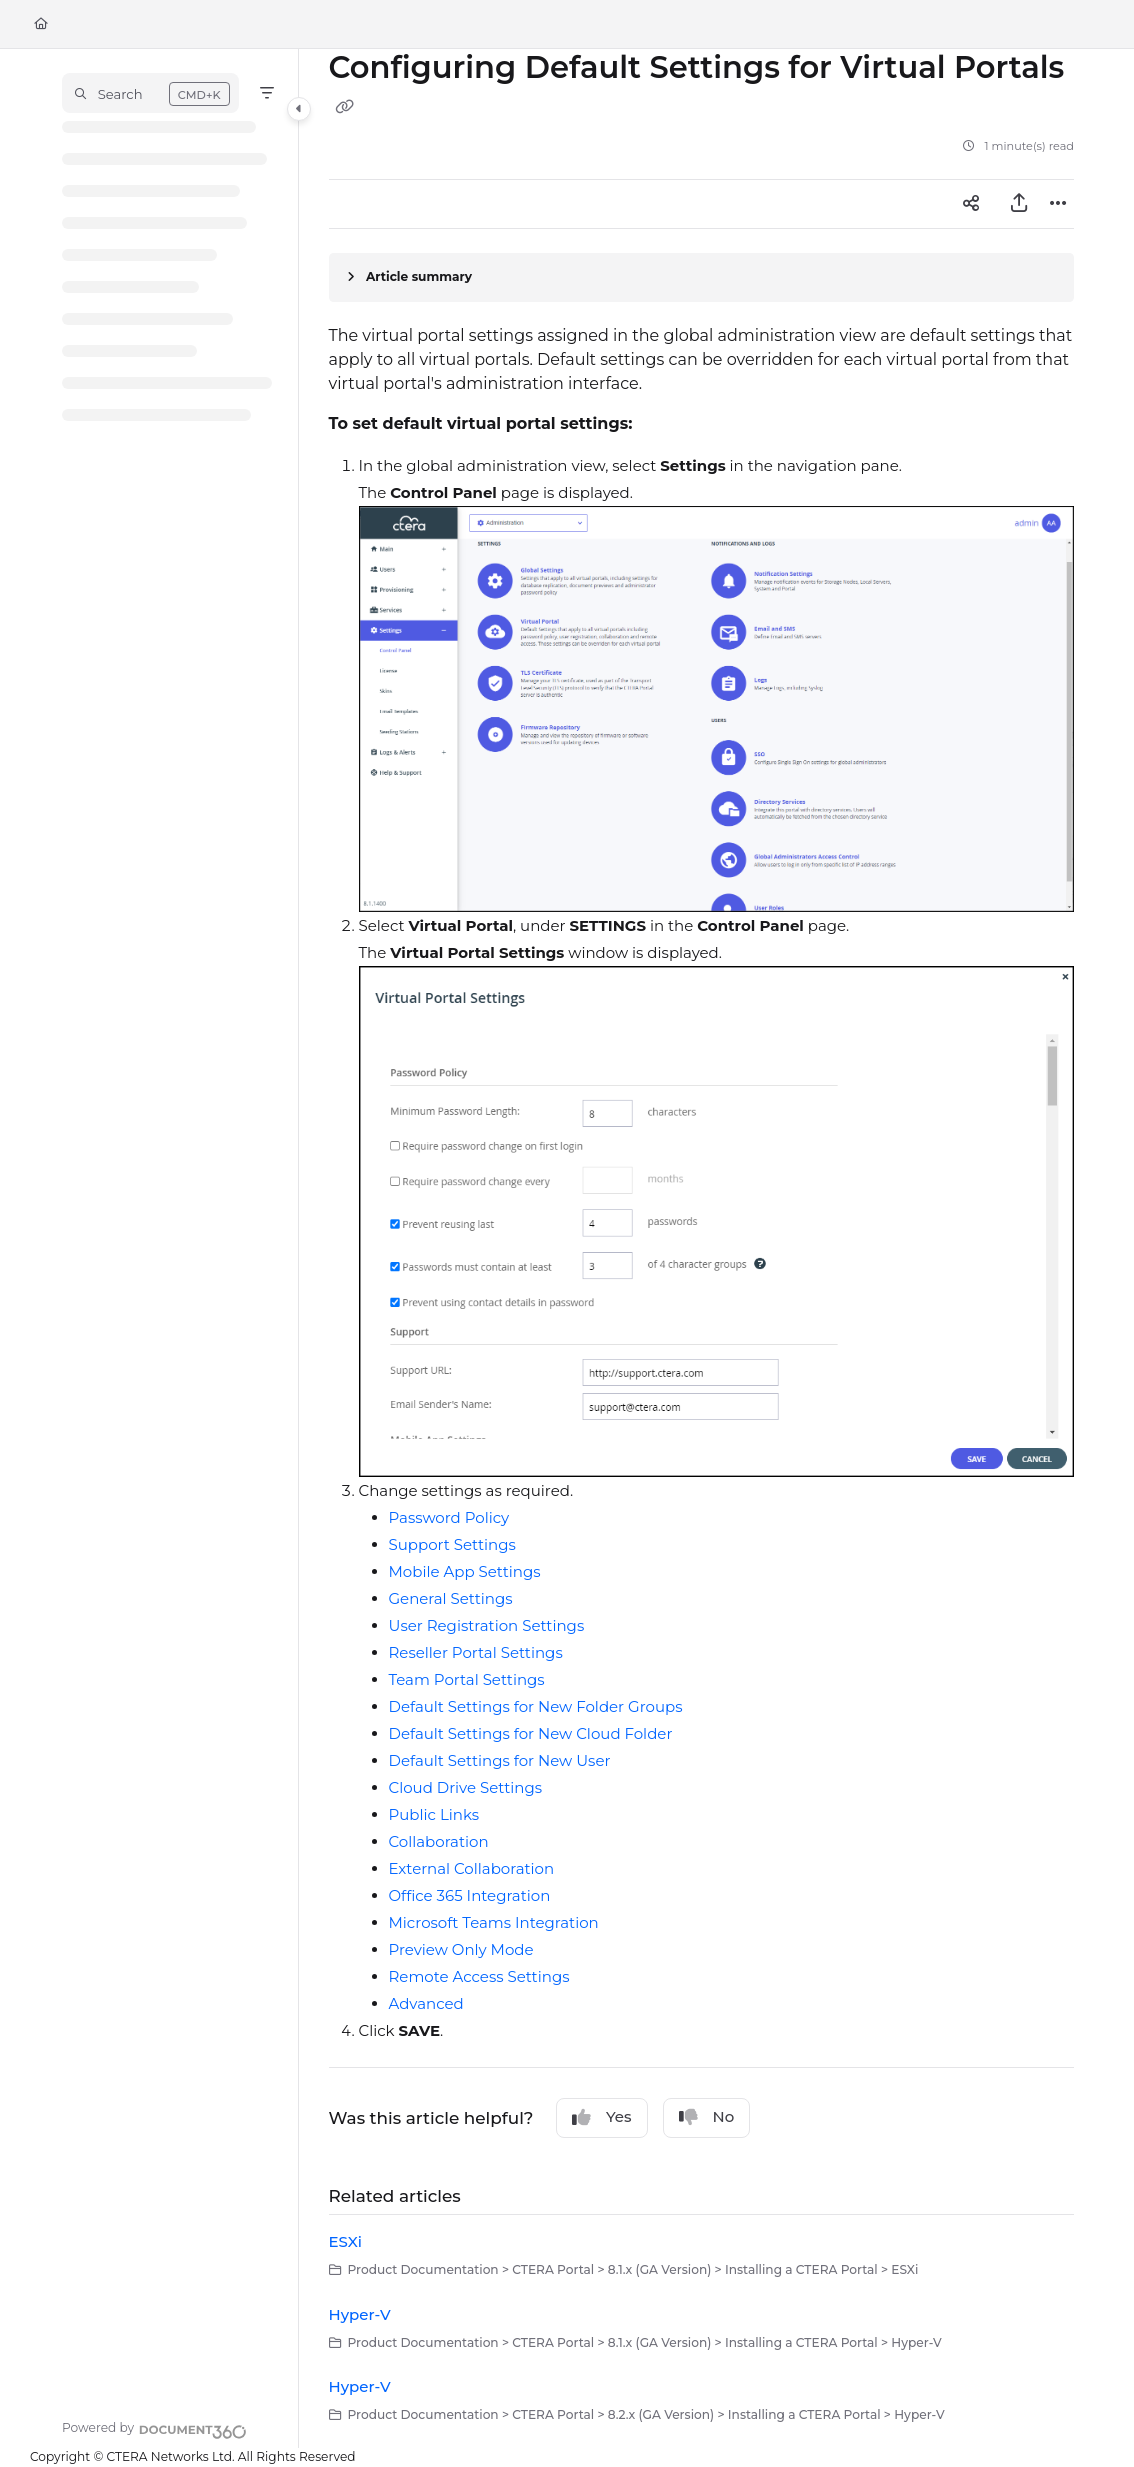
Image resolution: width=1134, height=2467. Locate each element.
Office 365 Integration (470, 1895)
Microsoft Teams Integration (494, 1922)
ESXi (345, 2241)
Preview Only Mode (461, 1949)
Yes (602, 2117)
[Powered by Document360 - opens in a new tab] (154, 2429)
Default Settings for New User (500, 1760)
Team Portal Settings (467, 1679)
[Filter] (267, 93)
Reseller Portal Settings (476, 1652)
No (707, 2117)
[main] (702, 1248)
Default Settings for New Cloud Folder (531, 1733)
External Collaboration (472, 1868)
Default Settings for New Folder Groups (536, 1706)
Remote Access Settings (479, 1976)
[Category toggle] (299, 109)
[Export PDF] (1019, 204)
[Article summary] (702, 277)
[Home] (41, 24)
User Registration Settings (487, 1625)
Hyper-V (360, 2314)
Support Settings (452, 1544)
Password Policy (449, 1517)
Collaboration (439, 1841)
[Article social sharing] (971, 204)
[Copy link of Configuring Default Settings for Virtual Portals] (345, 107)
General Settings (451, 1598)
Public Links (434, 1814)
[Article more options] (1058, 204)
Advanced (426, 2003)
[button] (150, 93)
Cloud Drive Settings (466, 1787)
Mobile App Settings (465, 1571)
